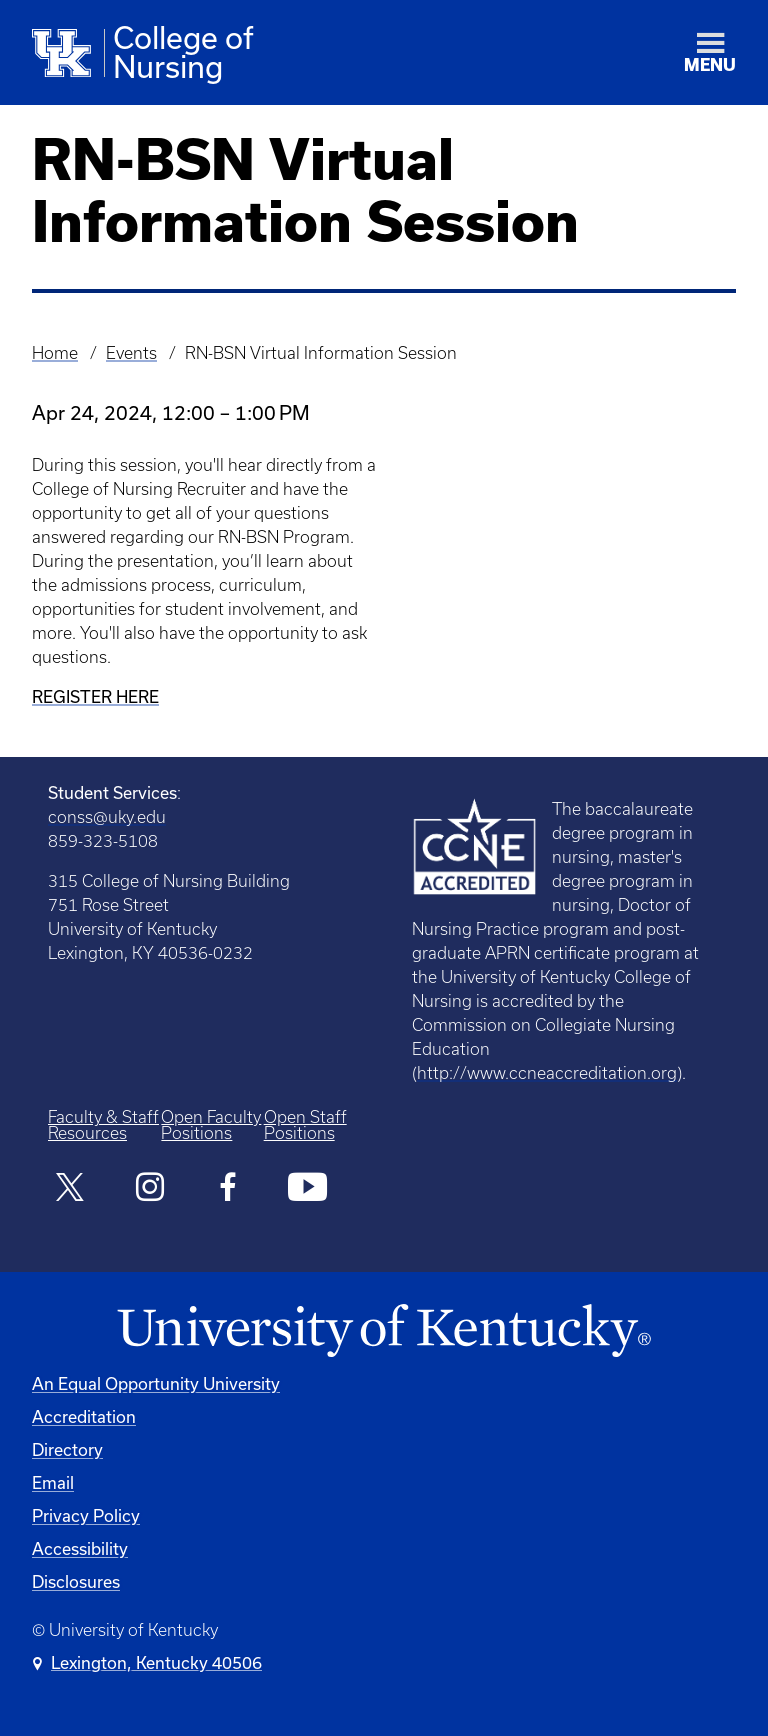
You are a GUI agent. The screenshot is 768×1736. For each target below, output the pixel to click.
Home (55, 353)
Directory (67, 1449)
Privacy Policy (86, 1515)
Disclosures (76, 1581)
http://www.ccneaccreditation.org (547, 1073)
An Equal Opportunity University (156, 1383)
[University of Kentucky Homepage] (384, 1331)
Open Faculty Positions (211, 1125)
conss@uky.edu (107, 817)
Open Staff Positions (305, 1125)
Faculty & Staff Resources (103, 1125)
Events (131, 353)
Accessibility (80, 1548)
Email (53, 1482)
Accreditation (84, 1416)
